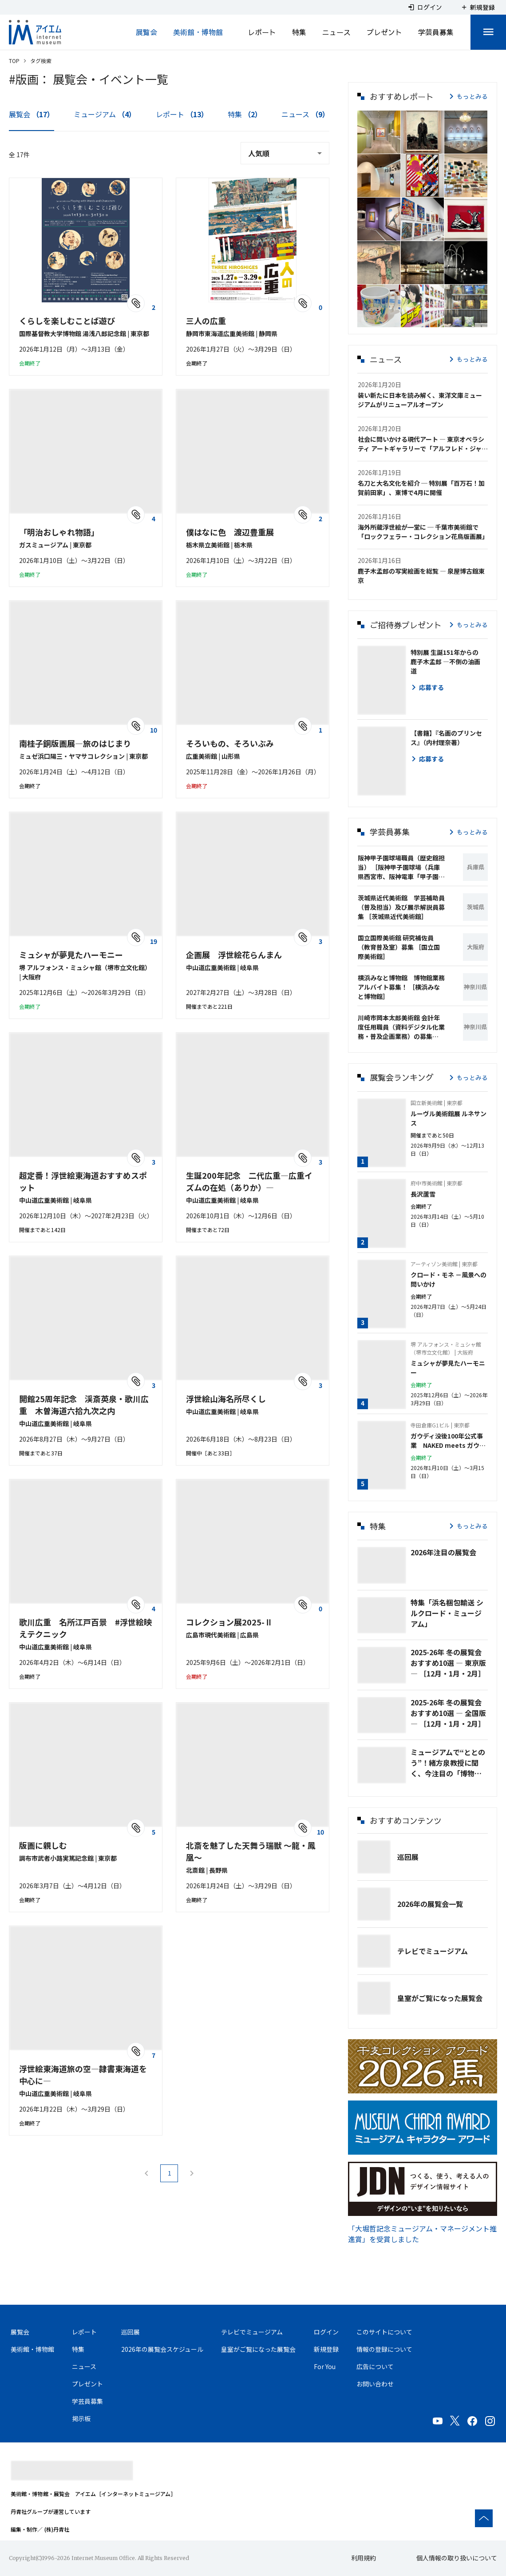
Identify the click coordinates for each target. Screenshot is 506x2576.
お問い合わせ (375, 2383)
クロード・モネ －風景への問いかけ (448, 1279)
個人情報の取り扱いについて (456, 2557)
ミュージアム (105, 114)
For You (325, 2366)
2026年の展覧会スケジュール (162, 2349)
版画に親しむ (43, 1845)
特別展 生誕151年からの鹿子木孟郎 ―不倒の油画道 (445, 661)
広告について (375, 2366)
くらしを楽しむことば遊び (67, 320)
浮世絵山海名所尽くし (226, 1398)
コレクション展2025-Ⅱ (229, 1622)
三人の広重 (206, 320)
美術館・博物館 (198, 32)
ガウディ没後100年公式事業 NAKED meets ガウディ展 (448, 1440)
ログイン (326, 2331)
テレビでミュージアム (432, 1951)
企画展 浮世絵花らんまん (234, 954)
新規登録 (326, 2349)
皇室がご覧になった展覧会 (439, 1998)
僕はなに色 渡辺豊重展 (230, 532)
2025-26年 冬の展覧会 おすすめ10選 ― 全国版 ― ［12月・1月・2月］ (448, 1713)
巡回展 (408, 1856)
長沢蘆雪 (423, 1193)
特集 (299, 32)
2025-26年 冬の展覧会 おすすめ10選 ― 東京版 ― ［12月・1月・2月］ (448, 1663)
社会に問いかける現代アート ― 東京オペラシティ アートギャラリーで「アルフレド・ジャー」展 (421, 444)
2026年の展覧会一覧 (430, 1903)
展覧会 (146, 32)
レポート (262, 32)
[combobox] (285, 153)
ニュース (336, 32)
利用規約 (363, 2557)
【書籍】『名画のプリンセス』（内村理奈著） (446, 738)
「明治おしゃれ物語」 (59, 532)
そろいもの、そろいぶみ (230, 743)
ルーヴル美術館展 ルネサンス (448, 1118)
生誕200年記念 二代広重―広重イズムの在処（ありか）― (249, 1181)
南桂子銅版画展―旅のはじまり (75, 743)
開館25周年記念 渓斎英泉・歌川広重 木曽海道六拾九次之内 (84, 1404)
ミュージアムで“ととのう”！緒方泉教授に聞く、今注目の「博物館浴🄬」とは (448, 1763)
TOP (14, 60)
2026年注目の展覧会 (443, 1552)
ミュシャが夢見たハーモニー (71, 954)
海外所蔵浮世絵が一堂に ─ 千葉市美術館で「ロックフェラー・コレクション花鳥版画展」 (423, 532)
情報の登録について (384, 2349)
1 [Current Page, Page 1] (169, 2172)
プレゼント (384, 32)
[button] (378, 132)
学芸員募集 (436, 32)
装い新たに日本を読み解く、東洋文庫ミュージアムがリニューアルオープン (420, 400)
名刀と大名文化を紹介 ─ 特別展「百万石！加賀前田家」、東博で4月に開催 (421, 488)
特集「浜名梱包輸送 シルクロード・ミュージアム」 (447, 1613)
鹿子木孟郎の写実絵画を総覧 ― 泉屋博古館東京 (421, 576)
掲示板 (81, 2418)
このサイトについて (384, 2331)
